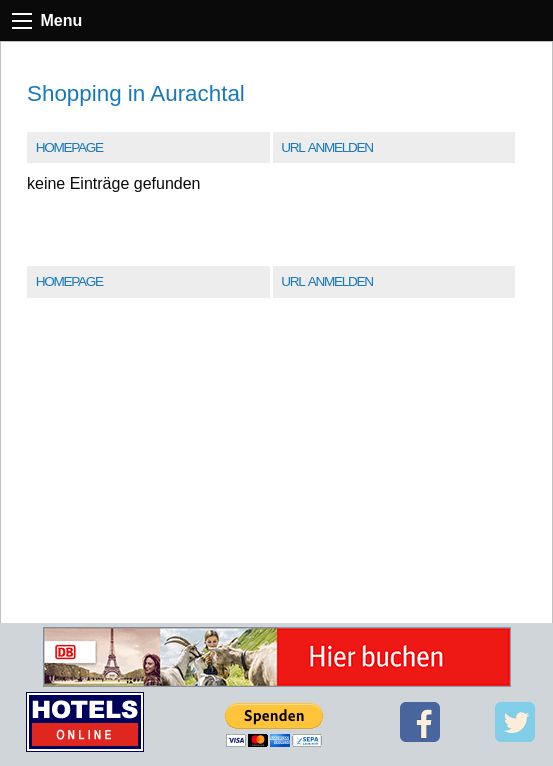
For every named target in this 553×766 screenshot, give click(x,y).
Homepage (69, 147)
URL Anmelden (326, 147)
